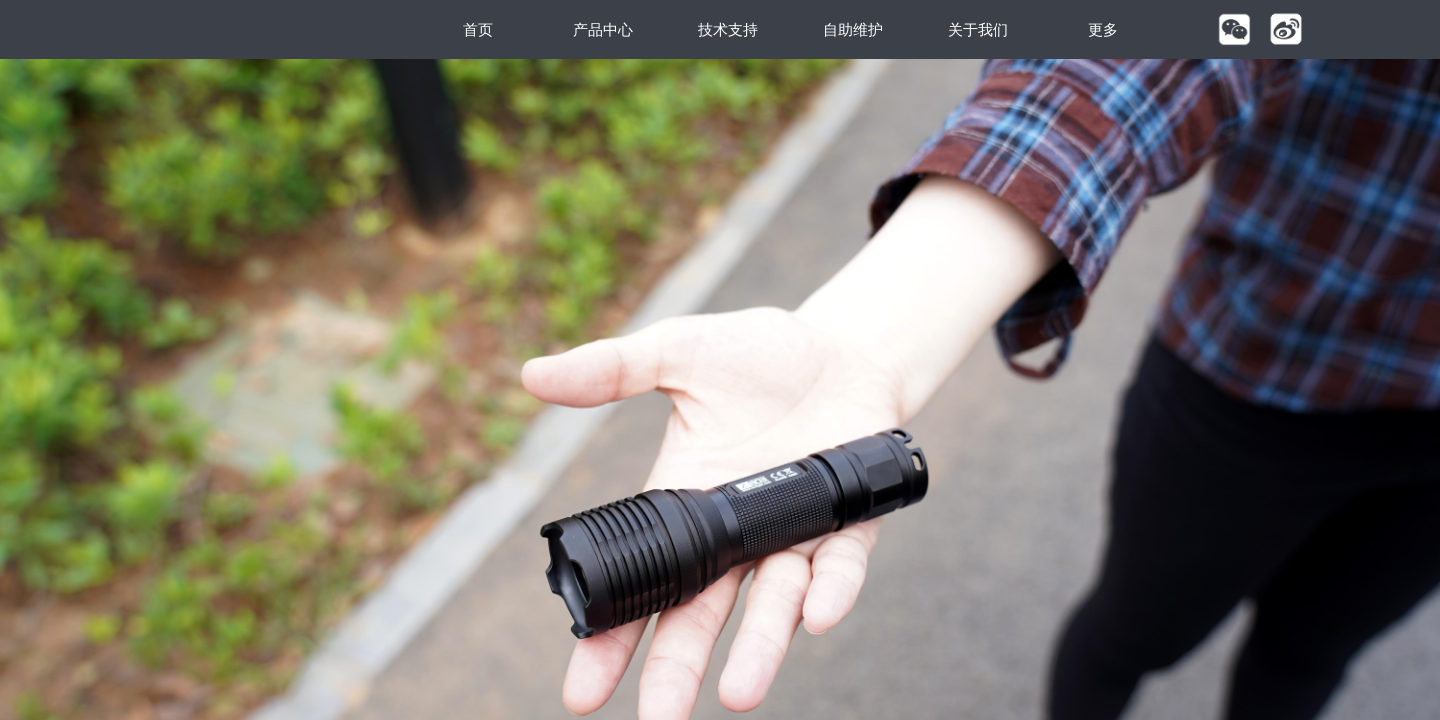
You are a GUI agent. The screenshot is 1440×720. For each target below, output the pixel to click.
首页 (478, 30)
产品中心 (603, 30)
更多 (1103, 30)
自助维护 (853, 30)
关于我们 (978, 30)
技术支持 (728, 30)
